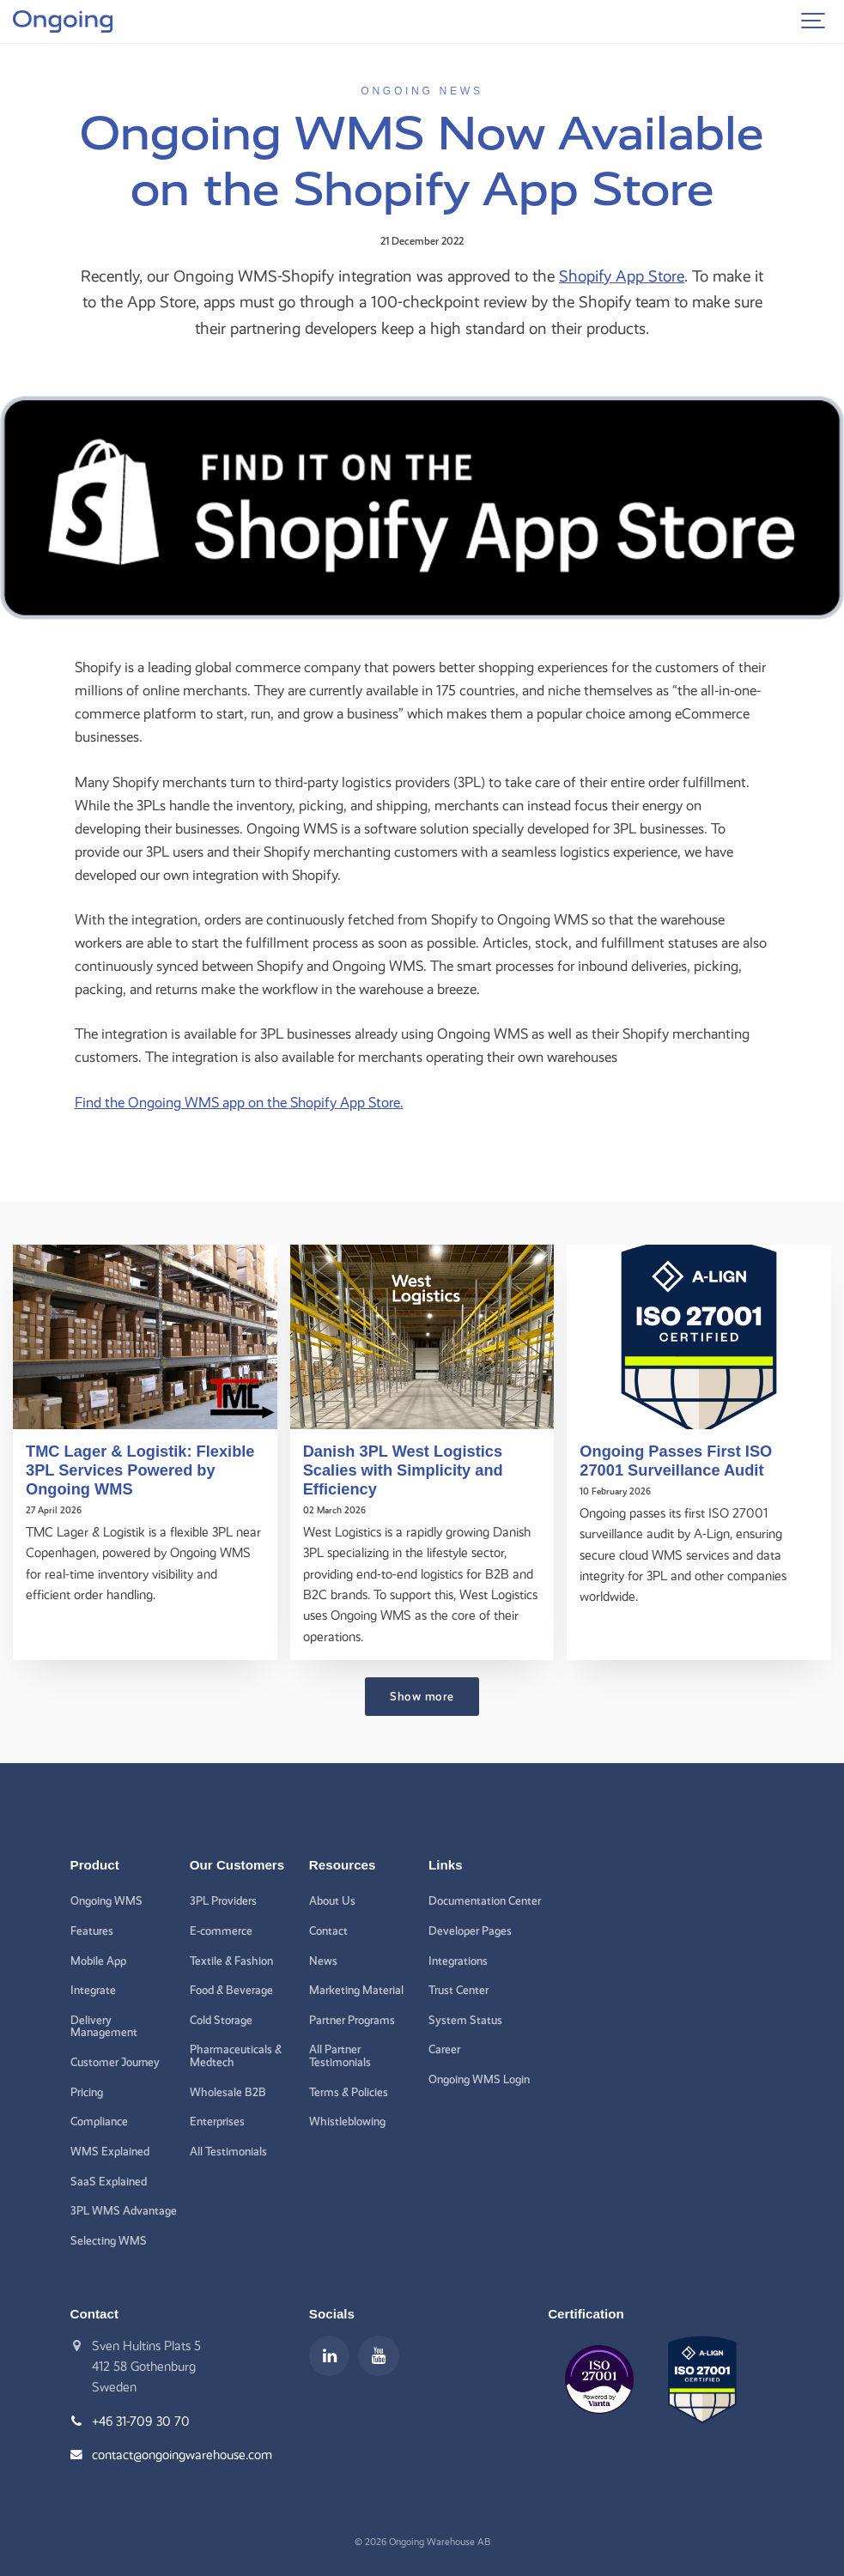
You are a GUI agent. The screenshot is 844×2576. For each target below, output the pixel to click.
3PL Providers (223, 1900)
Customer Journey (115, 2062)
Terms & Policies (348, 2092)
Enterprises (217, 2121)
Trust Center (458, 1990)
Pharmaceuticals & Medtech (236, 2055)
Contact (328, 1930)
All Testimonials (228, 2151)
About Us (332, 1900)
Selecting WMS (108, 2240)
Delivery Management (103, 2026)
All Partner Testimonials (340, 2055)
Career (444, 2049)
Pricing (86, 2092)
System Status (465, 2020)
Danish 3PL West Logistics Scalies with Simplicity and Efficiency (403, 1470)
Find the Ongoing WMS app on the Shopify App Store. (239, 1102)
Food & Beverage (231, 1990)
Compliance (99, 2121)
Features (91, 1930)
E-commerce (221, 1930)
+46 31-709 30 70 (141, 2421)
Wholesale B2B (228, 2092)
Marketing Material (356, 1990)
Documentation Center (484, 1900)
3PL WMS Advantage (123, 2210)
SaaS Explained (108, 2181)
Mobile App (98, 1960)
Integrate (93, 1990)
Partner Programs (352, 2020)
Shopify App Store (621, 276)
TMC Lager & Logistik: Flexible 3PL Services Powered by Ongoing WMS (140, 1470)
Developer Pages (470, 1930)
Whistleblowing (347, 2121)
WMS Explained (109, 2151)
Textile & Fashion (231, 1960)
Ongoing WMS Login (479, 2079)
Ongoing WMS (106, 1900)
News (323, 1960)
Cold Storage (221, 2020)
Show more (422, 1696)
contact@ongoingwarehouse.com (182, 2455)
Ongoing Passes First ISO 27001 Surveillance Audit (676, 1460)
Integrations (458, 1960)
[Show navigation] (814, 21)
